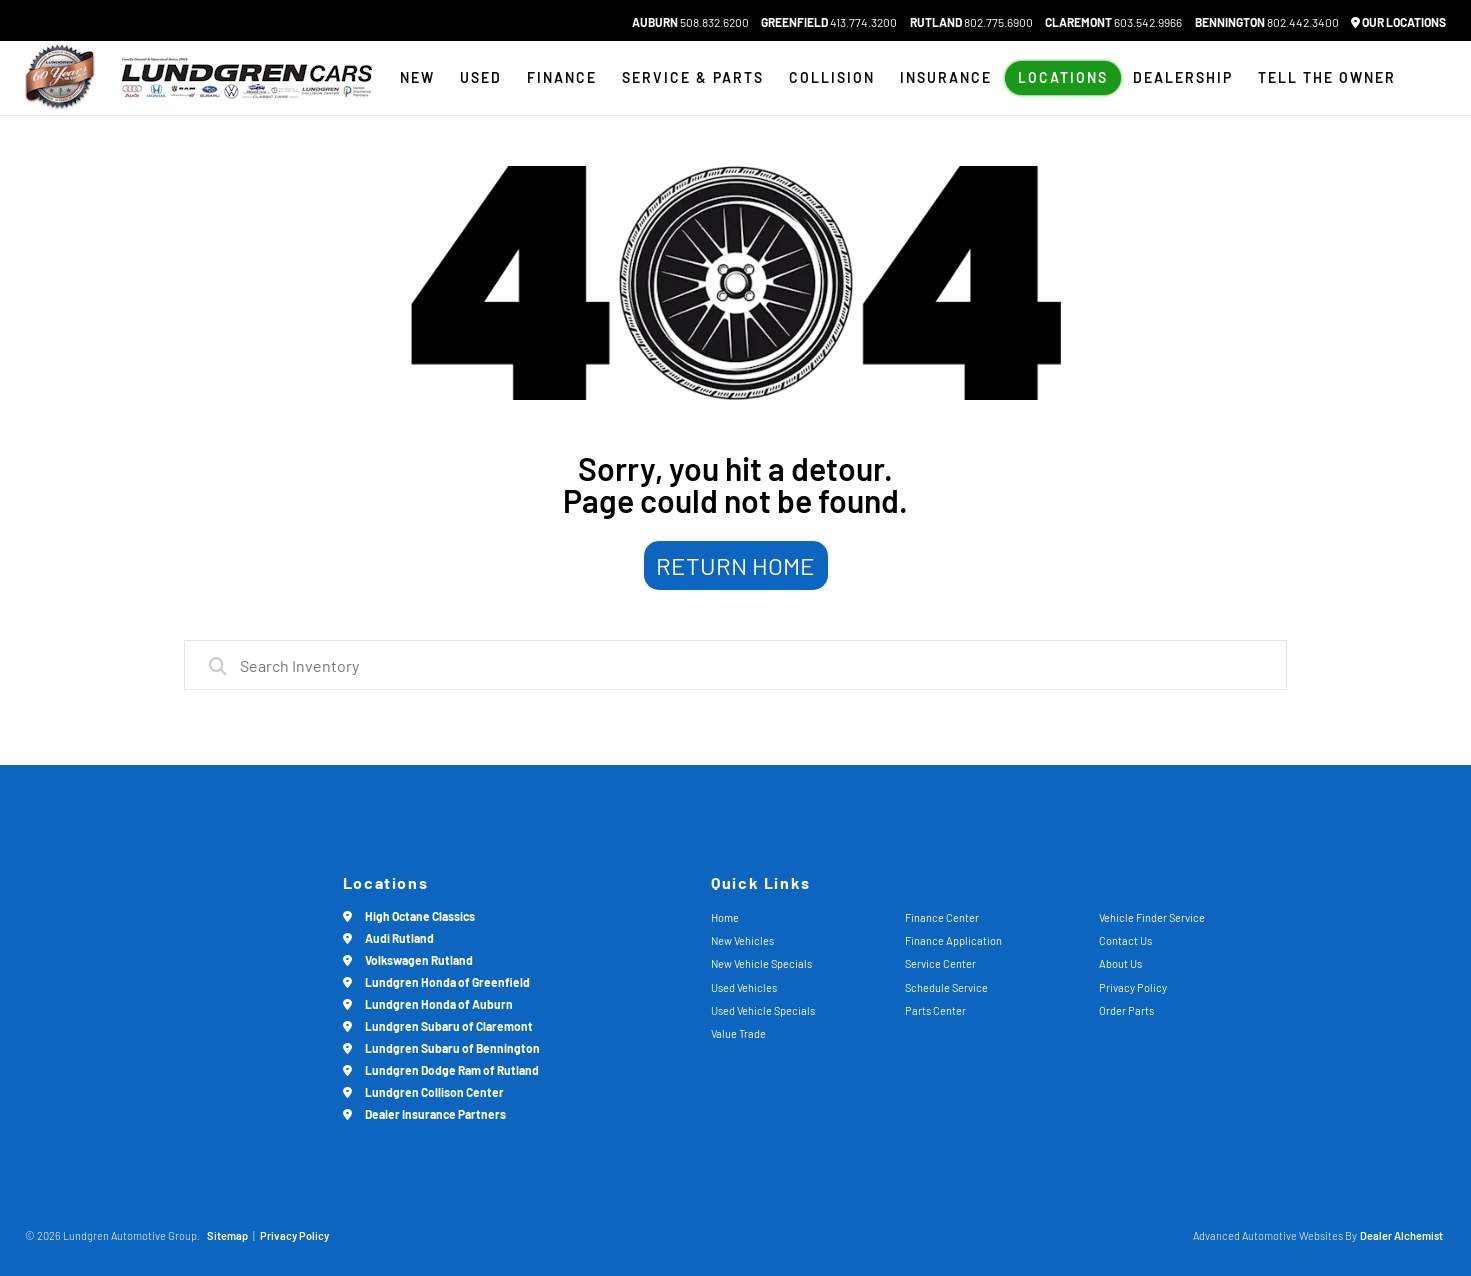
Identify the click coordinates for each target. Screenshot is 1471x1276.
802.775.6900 (971, 22)
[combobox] (735, 665)
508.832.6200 (690, 22)
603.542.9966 (1113, 22)
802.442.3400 (1267, 22)
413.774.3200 (829, 22)
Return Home (735, 565)
